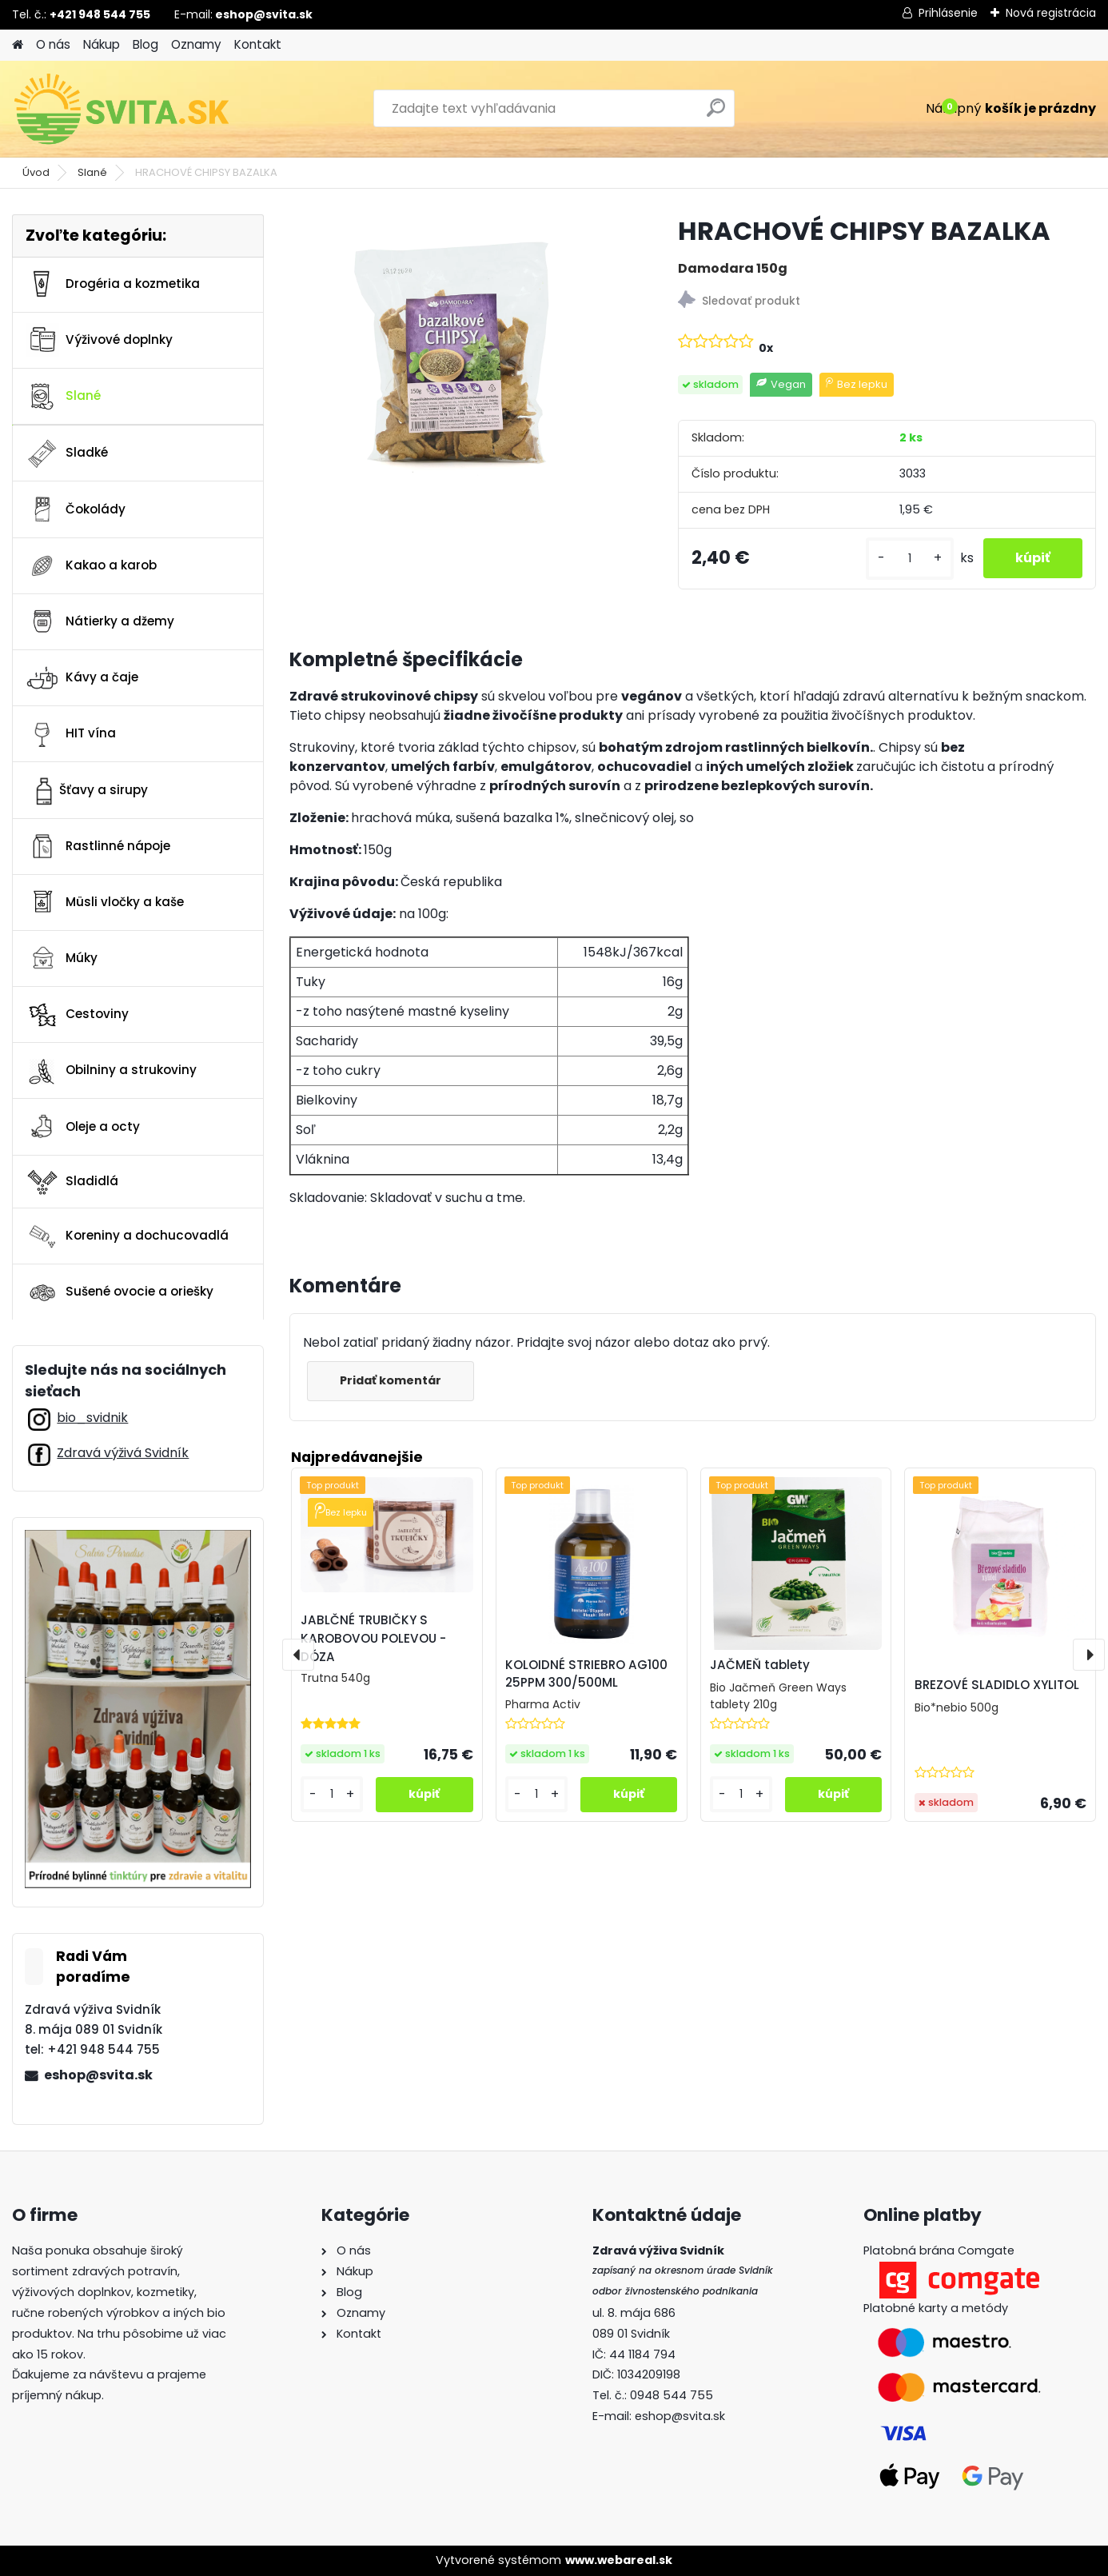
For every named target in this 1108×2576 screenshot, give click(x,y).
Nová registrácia (1051, 13)
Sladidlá (72, 1181)
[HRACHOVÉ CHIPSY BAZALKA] (458, 352)
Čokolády (76, 509)
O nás (53, 44)
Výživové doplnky (99, 340)
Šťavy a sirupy (87, 790)
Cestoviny (77, 1015)
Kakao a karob (91, 565)
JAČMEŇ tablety (760, 1664)
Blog (145, 44)
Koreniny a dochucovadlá (127, 1236)
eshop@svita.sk (98, 2075)
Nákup (101, 44)
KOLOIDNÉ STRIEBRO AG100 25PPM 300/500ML (586, 1673)
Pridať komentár (390, 1380)
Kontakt (257, 44)
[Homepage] (17, 45)
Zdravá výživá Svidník (123, 1453)
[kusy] (910, 559)
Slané (92, 172)
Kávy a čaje (82, 678)
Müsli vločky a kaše (105, 902)
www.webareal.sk (618, 2560)
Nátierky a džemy (100, 621)
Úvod (36, 172)
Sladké (67, 453)
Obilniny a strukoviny (111, 1071)
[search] (716, 114)
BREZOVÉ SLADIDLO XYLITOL (997, 1684)
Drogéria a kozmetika (113, 284)
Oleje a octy (83, 1127)
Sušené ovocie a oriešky (119, 1292)
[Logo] (122, 109)
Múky (62, 958)
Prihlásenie (948, 13)
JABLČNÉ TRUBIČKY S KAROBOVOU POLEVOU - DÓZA (373, 1638)
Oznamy (196, 44)
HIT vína (71, 734)
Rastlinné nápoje (98, 846)
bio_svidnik (92, 1417)
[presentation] (298, 1655)
